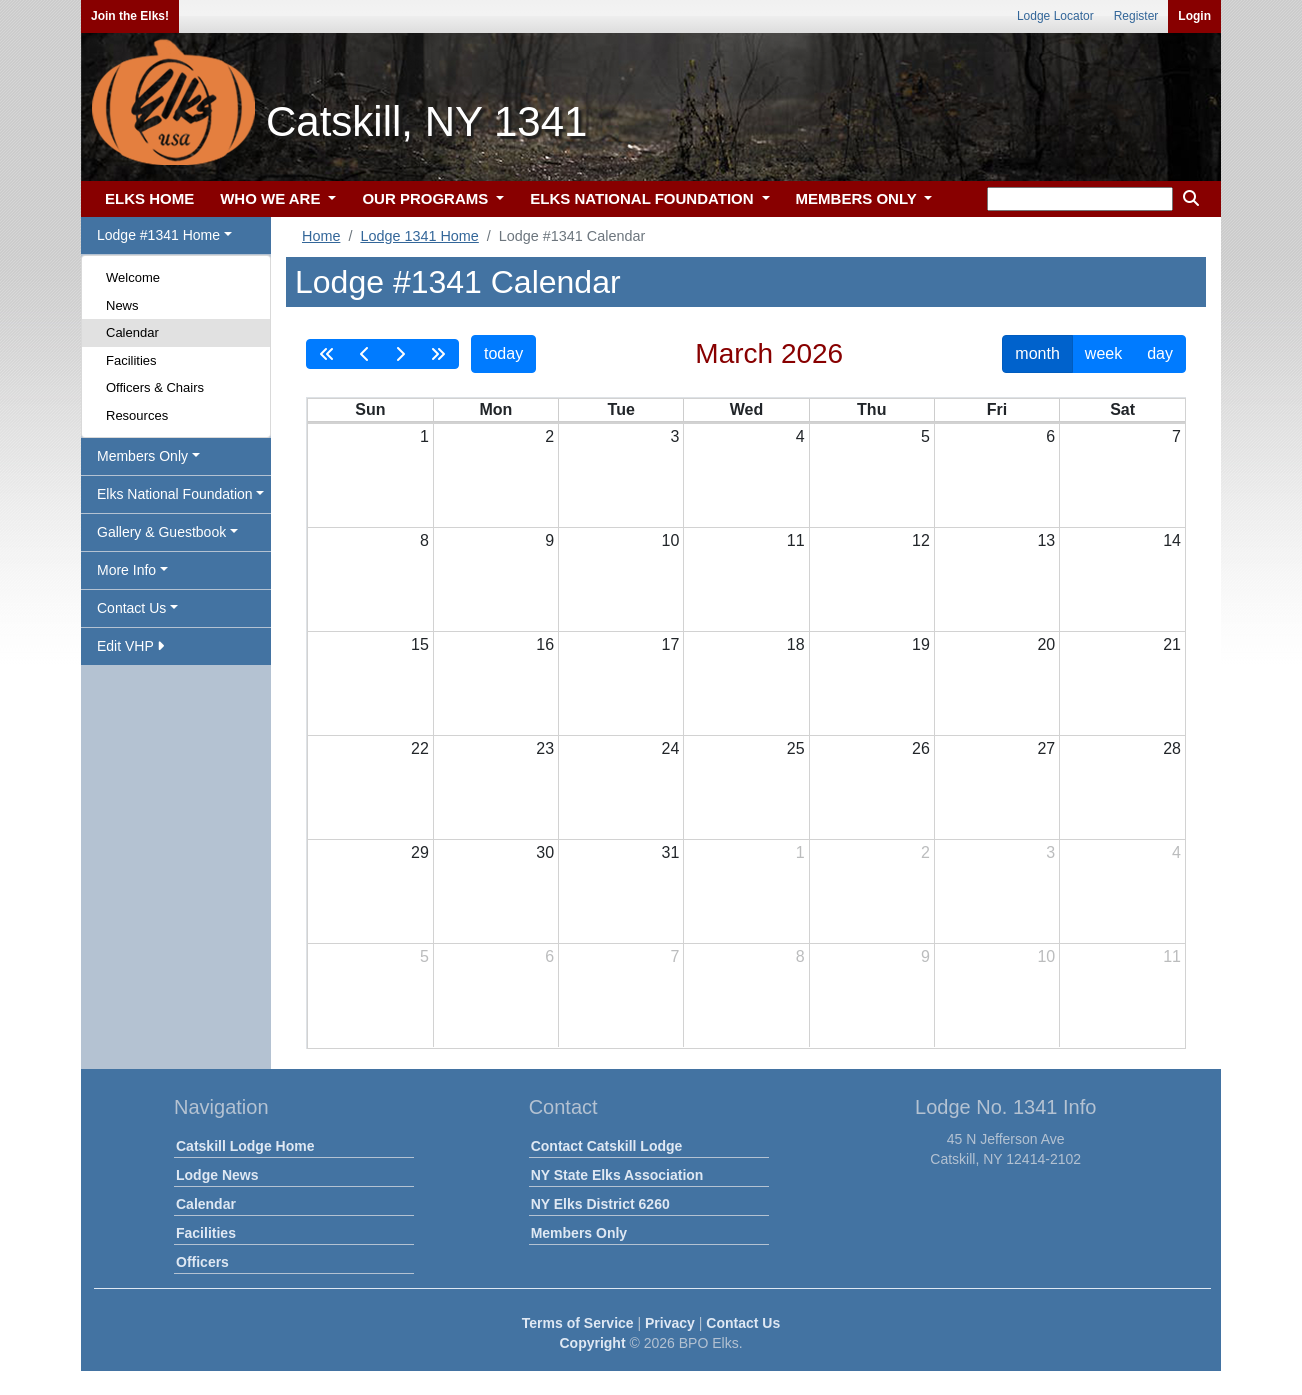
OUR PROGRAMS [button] (427, 198)
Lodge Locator (1055, 16)
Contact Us (743, 1323)
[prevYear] (327, 354)
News (122, 305)
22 (420, 748)
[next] (400, 354)
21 (1172, 644)
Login (1194, 16)
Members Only (579, 1233)
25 (796, 748)
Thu (871, 409)
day (1160, 353)
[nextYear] (438, 354)
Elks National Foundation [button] (175, 494)
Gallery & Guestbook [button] (161, 532)
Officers (202, 1262)
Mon (495, 409)
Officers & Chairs (155, 387)
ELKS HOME (149, 198)
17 (671, 644)
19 (921, 644)
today (503, 353)
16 (545, 644)
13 (1046, 540)
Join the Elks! (130, 16)
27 (1046, 748)
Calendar (132, 332)
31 (671, 852)
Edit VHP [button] (130, 646)
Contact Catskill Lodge (607, 1146)
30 (545, 852)
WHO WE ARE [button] (272, 198)
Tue (621, 409)
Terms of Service (578, 1323)
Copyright (592, 1343)
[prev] (365, 354)
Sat (1122, 409)
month (1037, 353)
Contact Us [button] (131, 608)
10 (671, 540)
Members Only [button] (142, 456)
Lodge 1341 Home (419, 236)
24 (671, 748)
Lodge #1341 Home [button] (158, 235)
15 (420, 644)
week (1103, 353)
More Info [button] (126, 570)
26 (921, 748)
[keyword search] (1080, 199)
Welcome (133, 277)
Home (321, 236)
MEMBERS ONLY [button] (858, 198)
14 (1172, 540)
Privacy (670, 1323)
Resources (137, 415)
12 (921, 540)
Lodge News (217, 1175)
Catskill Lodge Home (245, 1146)
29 (420, 852)
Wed (746, 409)
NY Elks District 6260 (600, 1204)
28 (1172, 748)
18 (796, 644)
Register (1136, 16)
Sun (370, 409)
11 (796, 540)
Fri (997, 409)
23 (545, 748)
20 (1046, 644)
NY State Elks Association (617, 1175)
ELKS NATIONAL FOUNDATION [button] (644, 198)
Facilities (131, 360)
